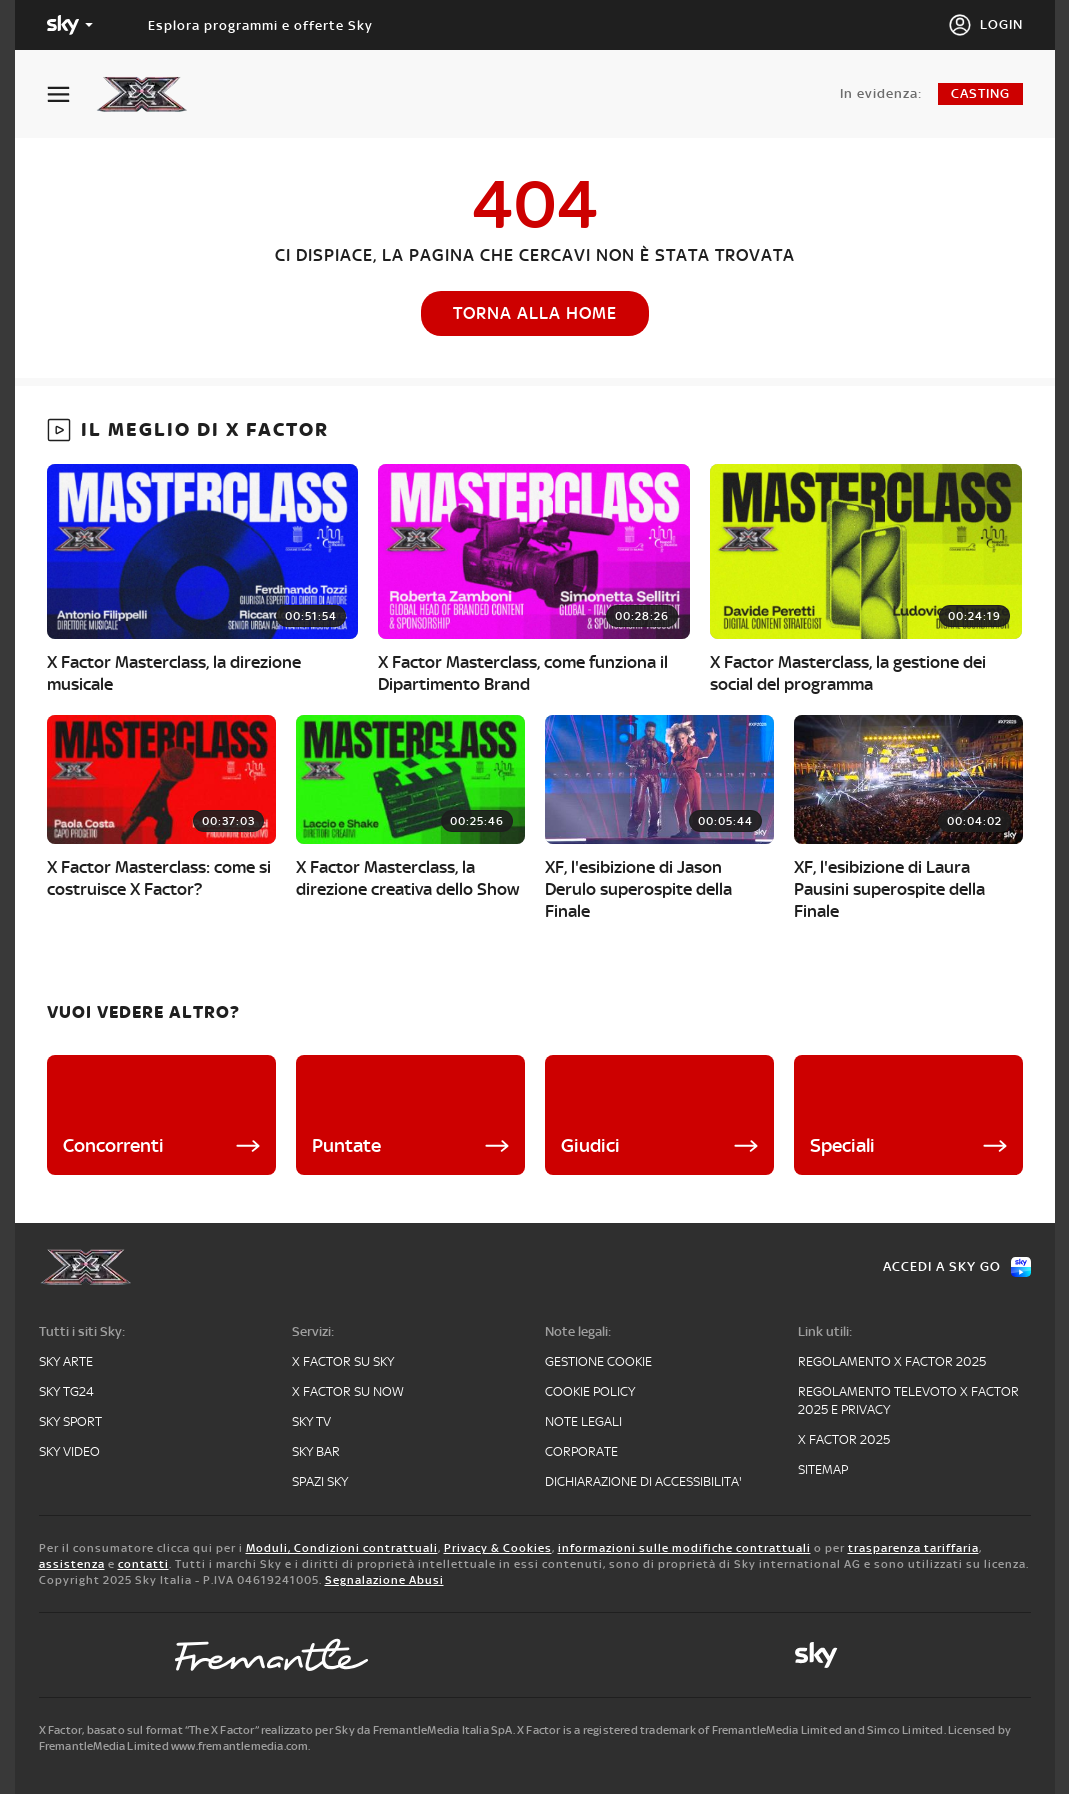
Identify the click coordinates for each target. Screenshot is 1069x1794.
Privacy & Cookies (498, 1548)
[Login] (985, 25)
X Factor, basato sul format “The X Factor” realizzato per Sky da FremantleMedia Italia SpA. (277, 1730)
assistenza (72, 1564)
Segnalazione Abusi (384, 1580)
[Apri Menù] (71, 94)
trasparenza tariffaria (913, 1548)
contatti (143, 1564)
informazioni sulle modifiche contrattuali (684, 1548)
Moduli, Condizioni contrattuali (342, 1548)
